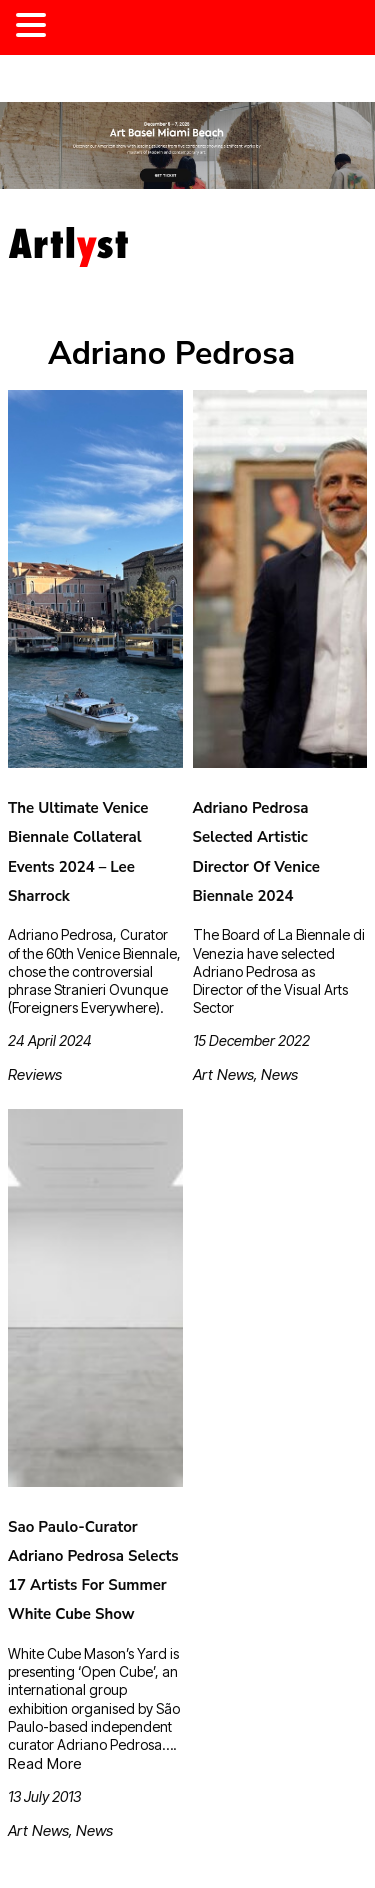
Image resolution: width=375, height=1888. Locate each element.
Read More (45, 1763)
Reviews (35, 1074)
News (279, 1074)
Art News (223, 1074)
